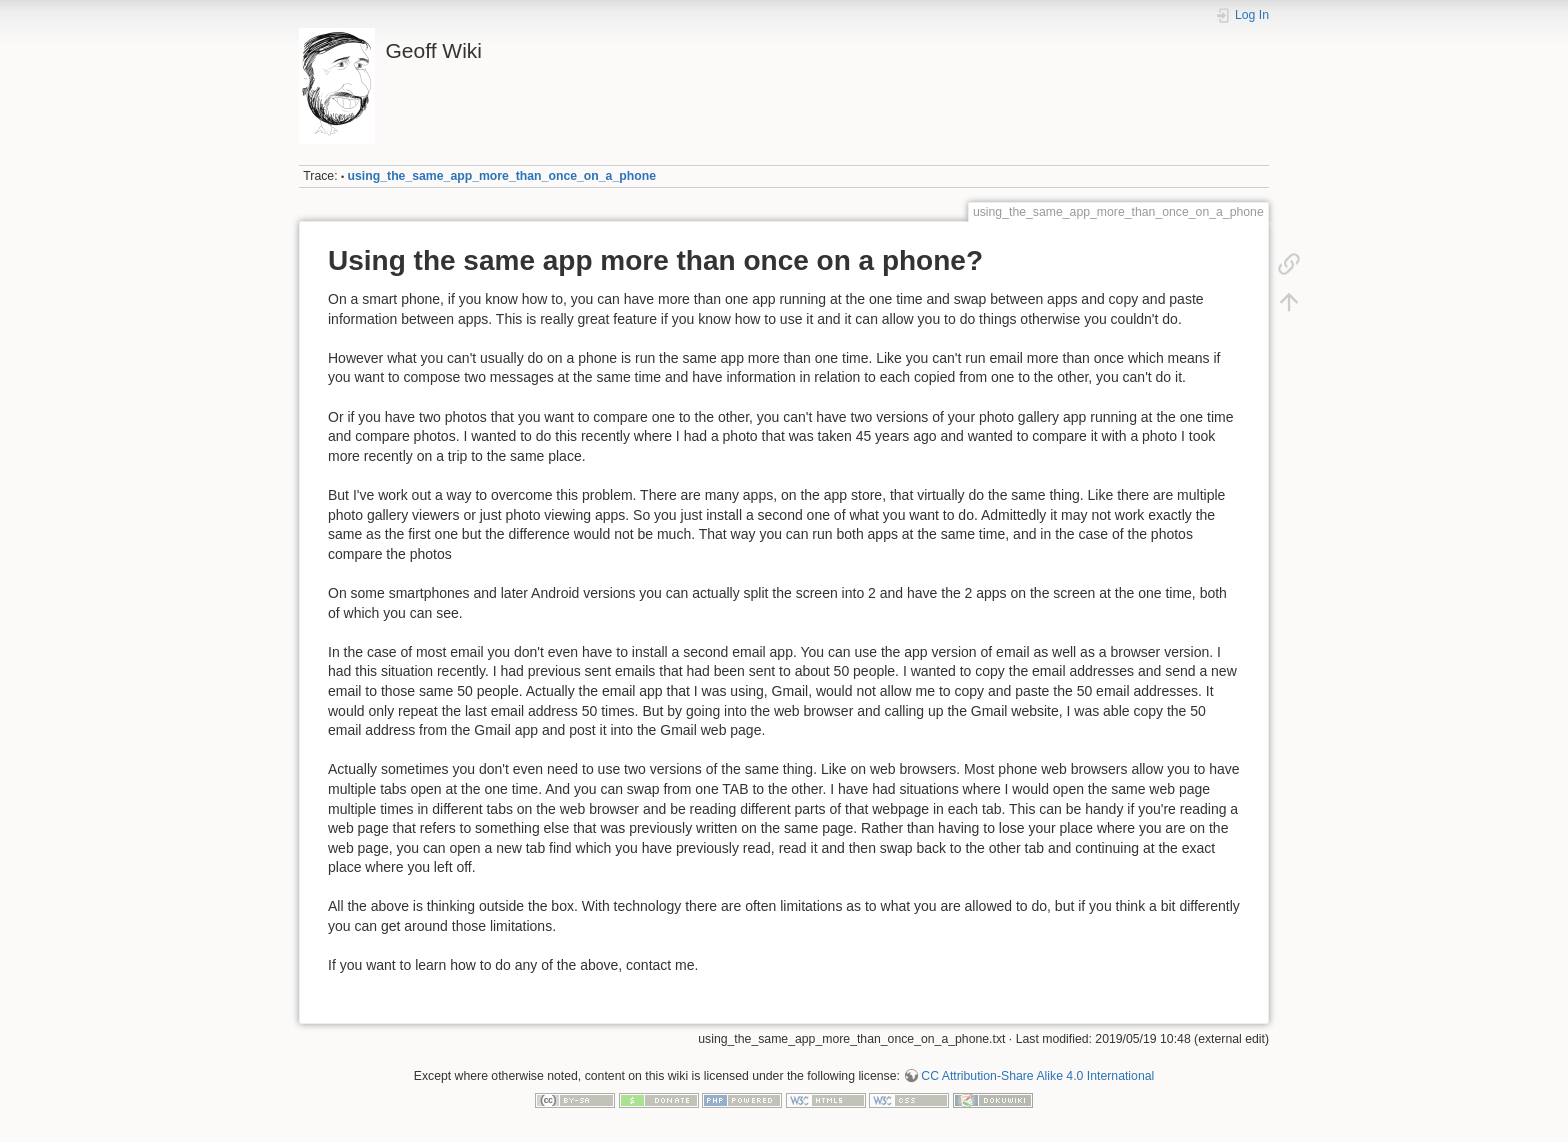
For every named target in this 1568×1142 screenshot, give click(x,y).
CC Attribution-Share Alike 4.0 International (1037, 1076)
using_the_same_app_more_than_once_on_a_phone (502, 176)
